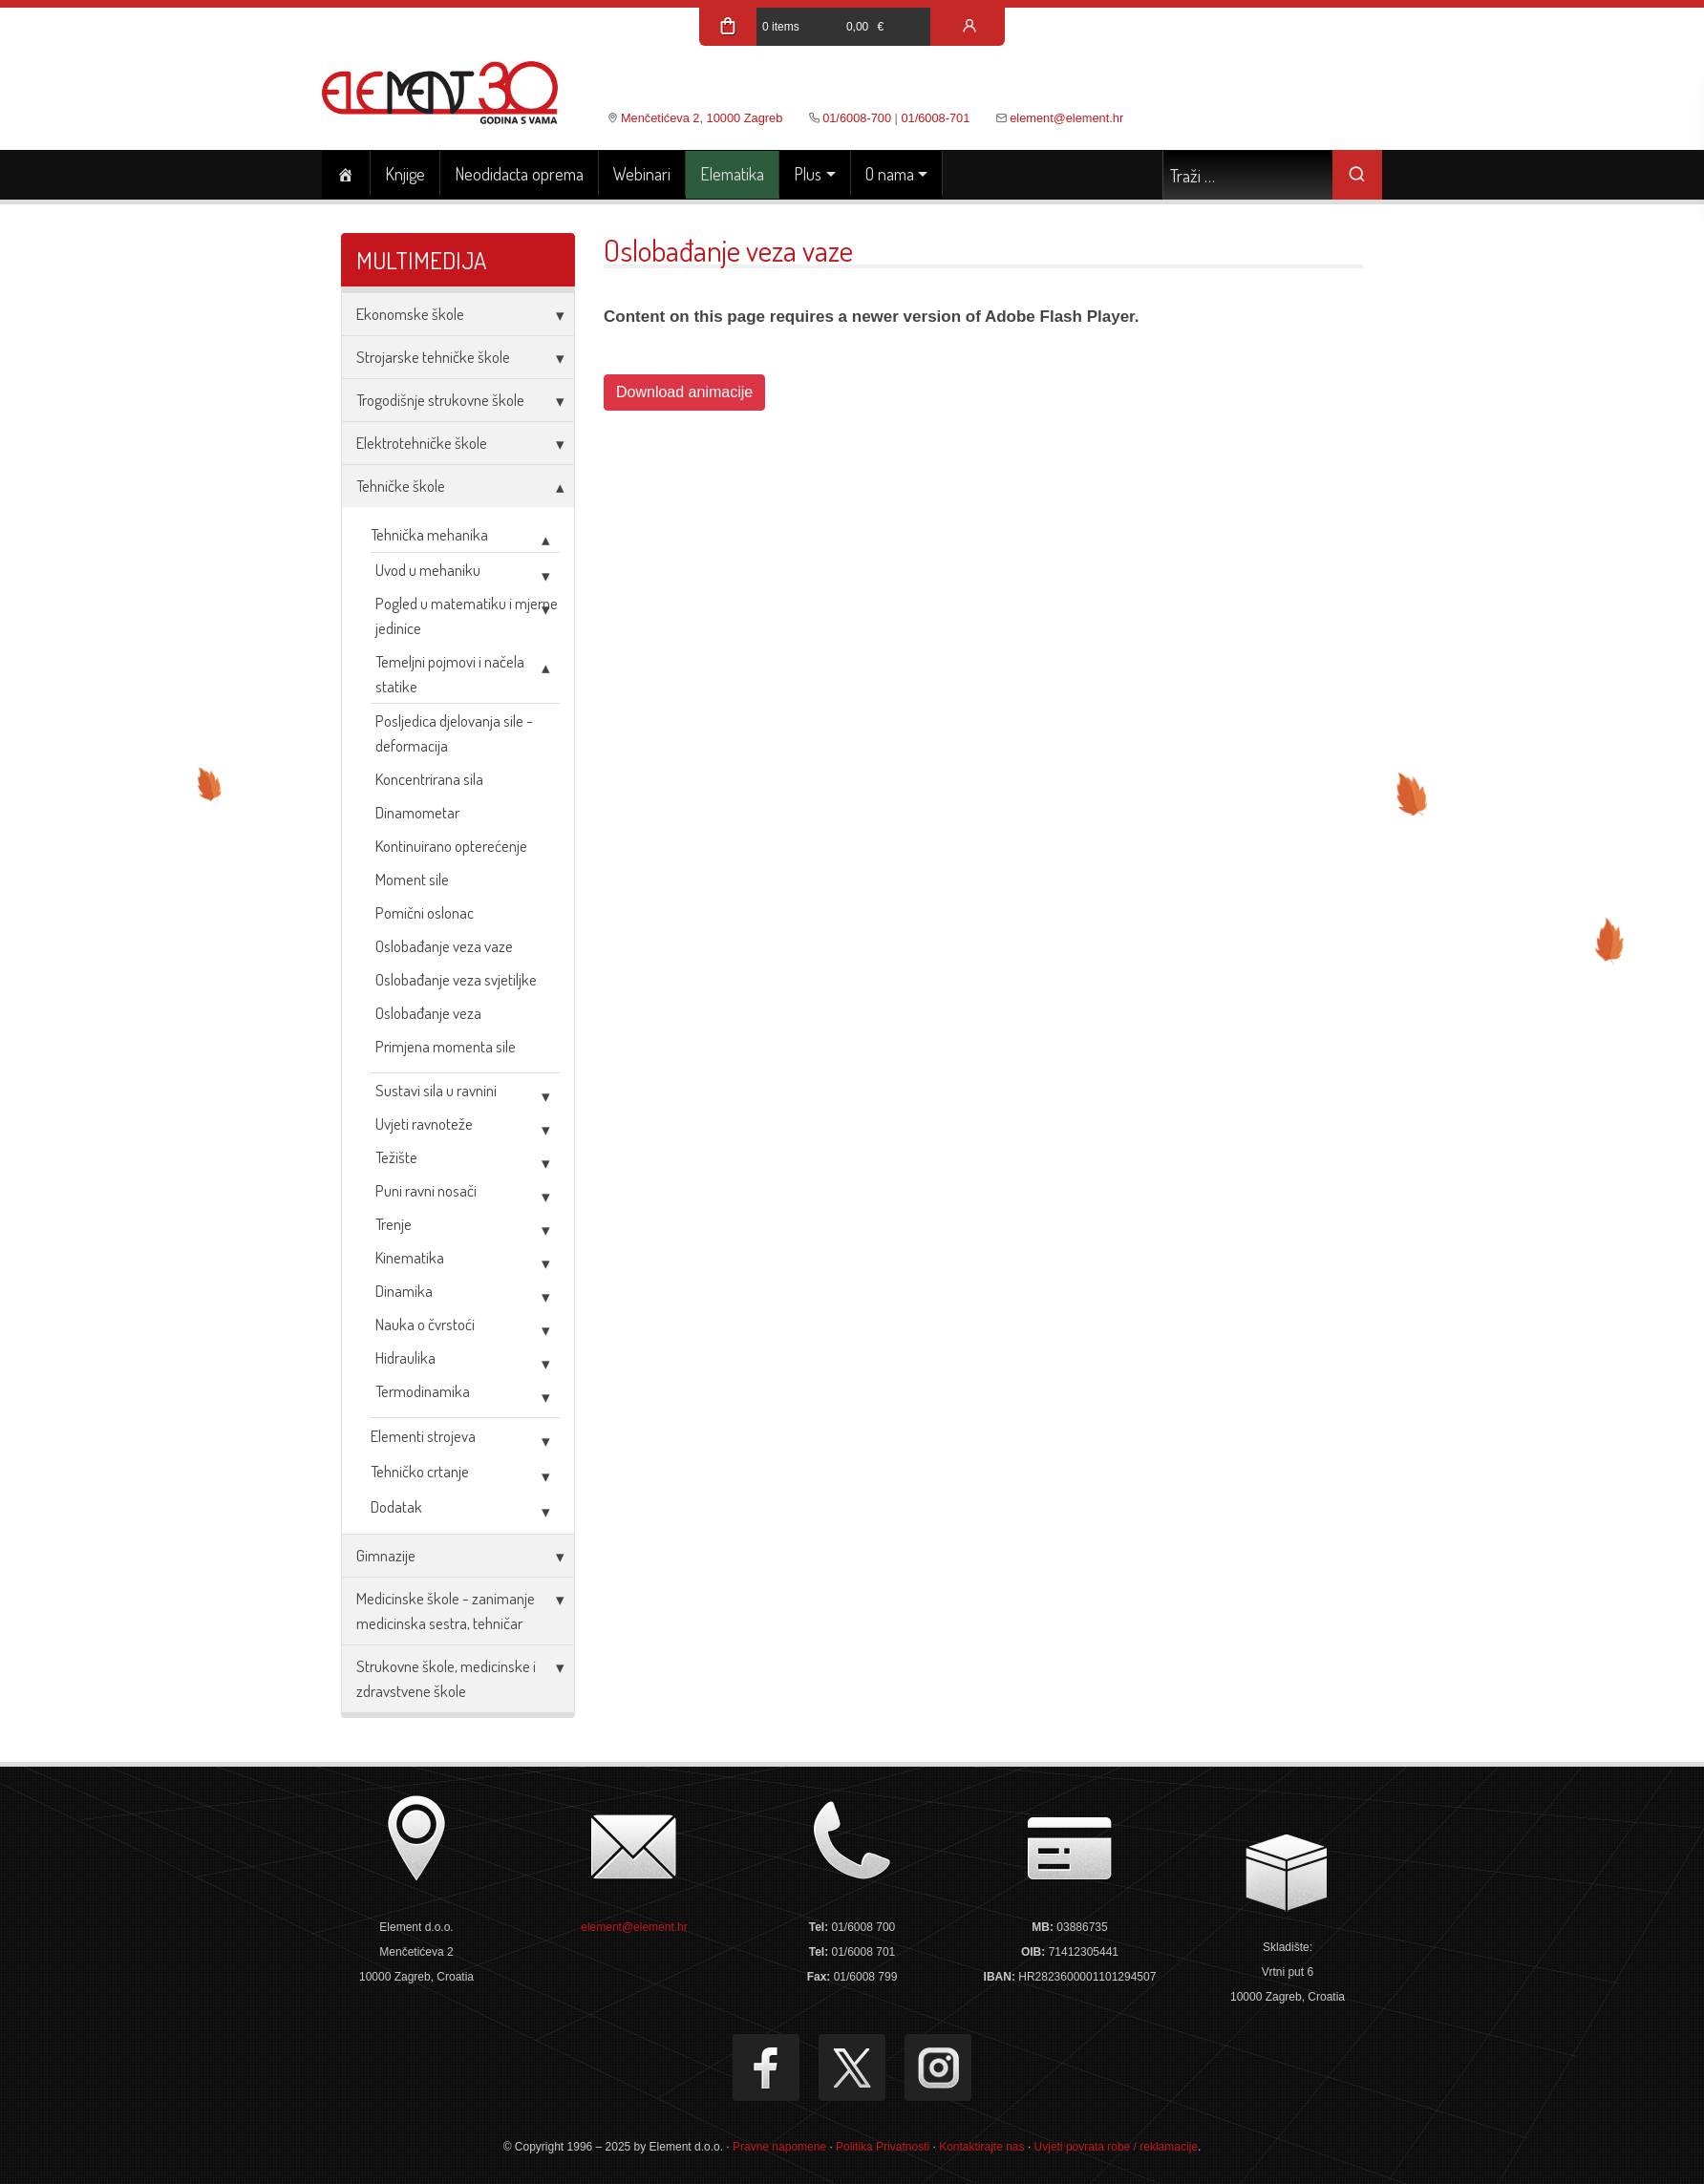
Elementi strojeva (423, 1436)
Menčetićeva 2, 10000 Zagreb (701, 118)
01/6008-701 (935, 118)
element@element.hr (1066, 118)
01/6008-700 (856, 118)
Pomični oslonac (424, 912)
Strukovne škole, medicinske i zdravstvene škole (446, 1678)
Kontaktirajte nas (981, 2146)
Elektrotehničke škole (421, 443)
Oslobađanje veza (428, 1013)
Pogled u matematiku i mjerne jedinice (466, 615)
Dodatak (396, 1506)
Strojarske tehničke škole (433, 357)
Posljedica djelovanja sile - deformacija (454, 732)
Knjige (405, 173)
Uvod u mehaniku (427, 570)
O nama (889, 173)
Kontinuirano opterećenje (451, 846)
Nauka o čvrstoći (425, 1324)
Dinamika (404, 1291)
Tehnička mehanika (429, 534)
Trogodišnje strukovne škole (440, 400)
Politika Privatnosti (882, 2146)
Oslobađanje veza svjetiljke (456, 979)
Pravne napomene (779, 2146)
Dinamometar (417, 812)
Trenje (393, 1224)
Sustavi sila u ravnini (436, 1090)
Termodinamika (422, 1391)
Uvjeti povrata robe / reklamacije (1116, 2146)
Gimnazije (385, 1555)
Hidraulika (405, 1357)
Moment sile (412, 879)
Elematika (732, 173)
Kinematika (409, 1257)
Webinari (642, 173)
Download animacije (684, 392)
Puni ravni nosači (426, 1190)
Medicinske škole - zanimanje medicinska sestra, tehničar (445, 1610)
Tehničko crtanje (420, 1471)
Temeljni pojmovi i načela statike (449, 673)
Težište (396, 1157)
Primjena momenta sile (445, 1046)
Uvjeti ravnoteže (424, 1123)
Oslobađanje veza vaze (444, 946)
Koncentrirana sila (429, 779)
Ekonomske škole (410, 314)
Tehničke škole (400, 486)
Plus (807, 173)
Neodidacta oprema (519, 173)
